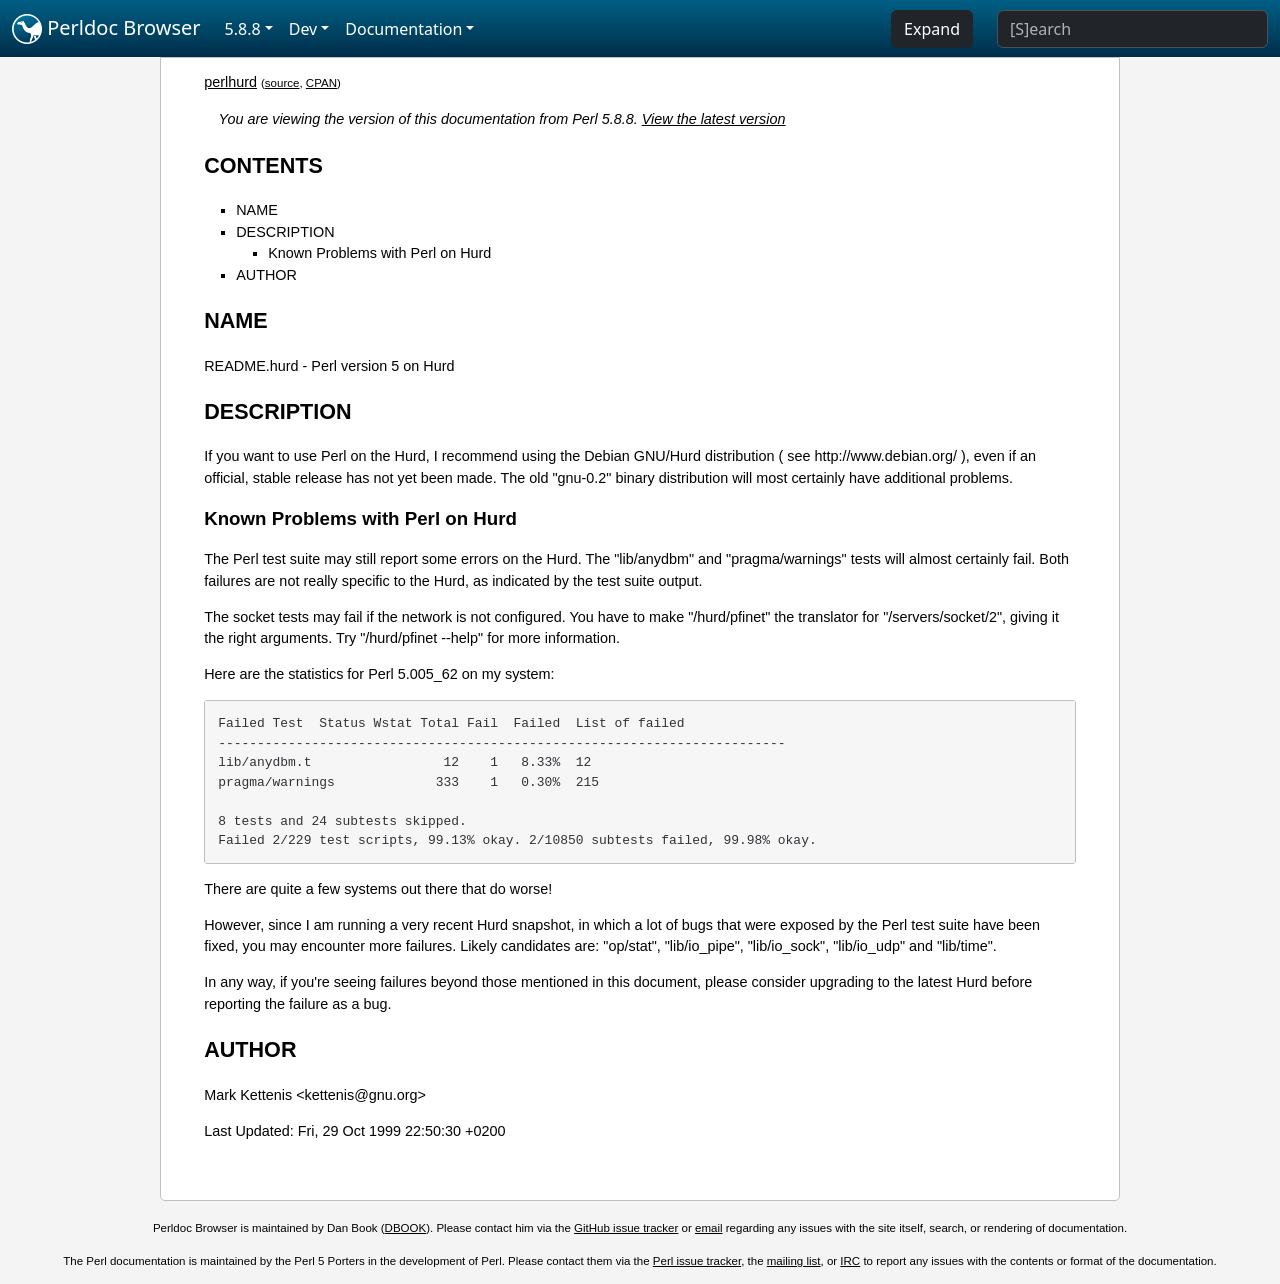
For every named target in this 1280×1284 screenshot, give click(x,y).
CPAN (321, 83)
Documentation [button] (403, 29)
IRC (850, 1261)
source (282, 83)
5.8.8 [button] (243, 29)
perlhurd (230, 82)
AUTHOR (266, 275)
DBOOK (406, 1228)
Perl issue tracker (697, 1261)
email (709, 1228)
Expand (932, 29)
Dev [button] (303, 29)
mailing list (794, 1261)
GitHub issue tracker (626, 1228)
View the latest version (714, 119)
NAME (257, 210)
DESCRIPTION (285, 232)
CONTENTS (263, 165)
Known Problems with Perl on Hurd (379, 253)
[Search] (1132, 29)
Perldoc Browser (106, 29)
